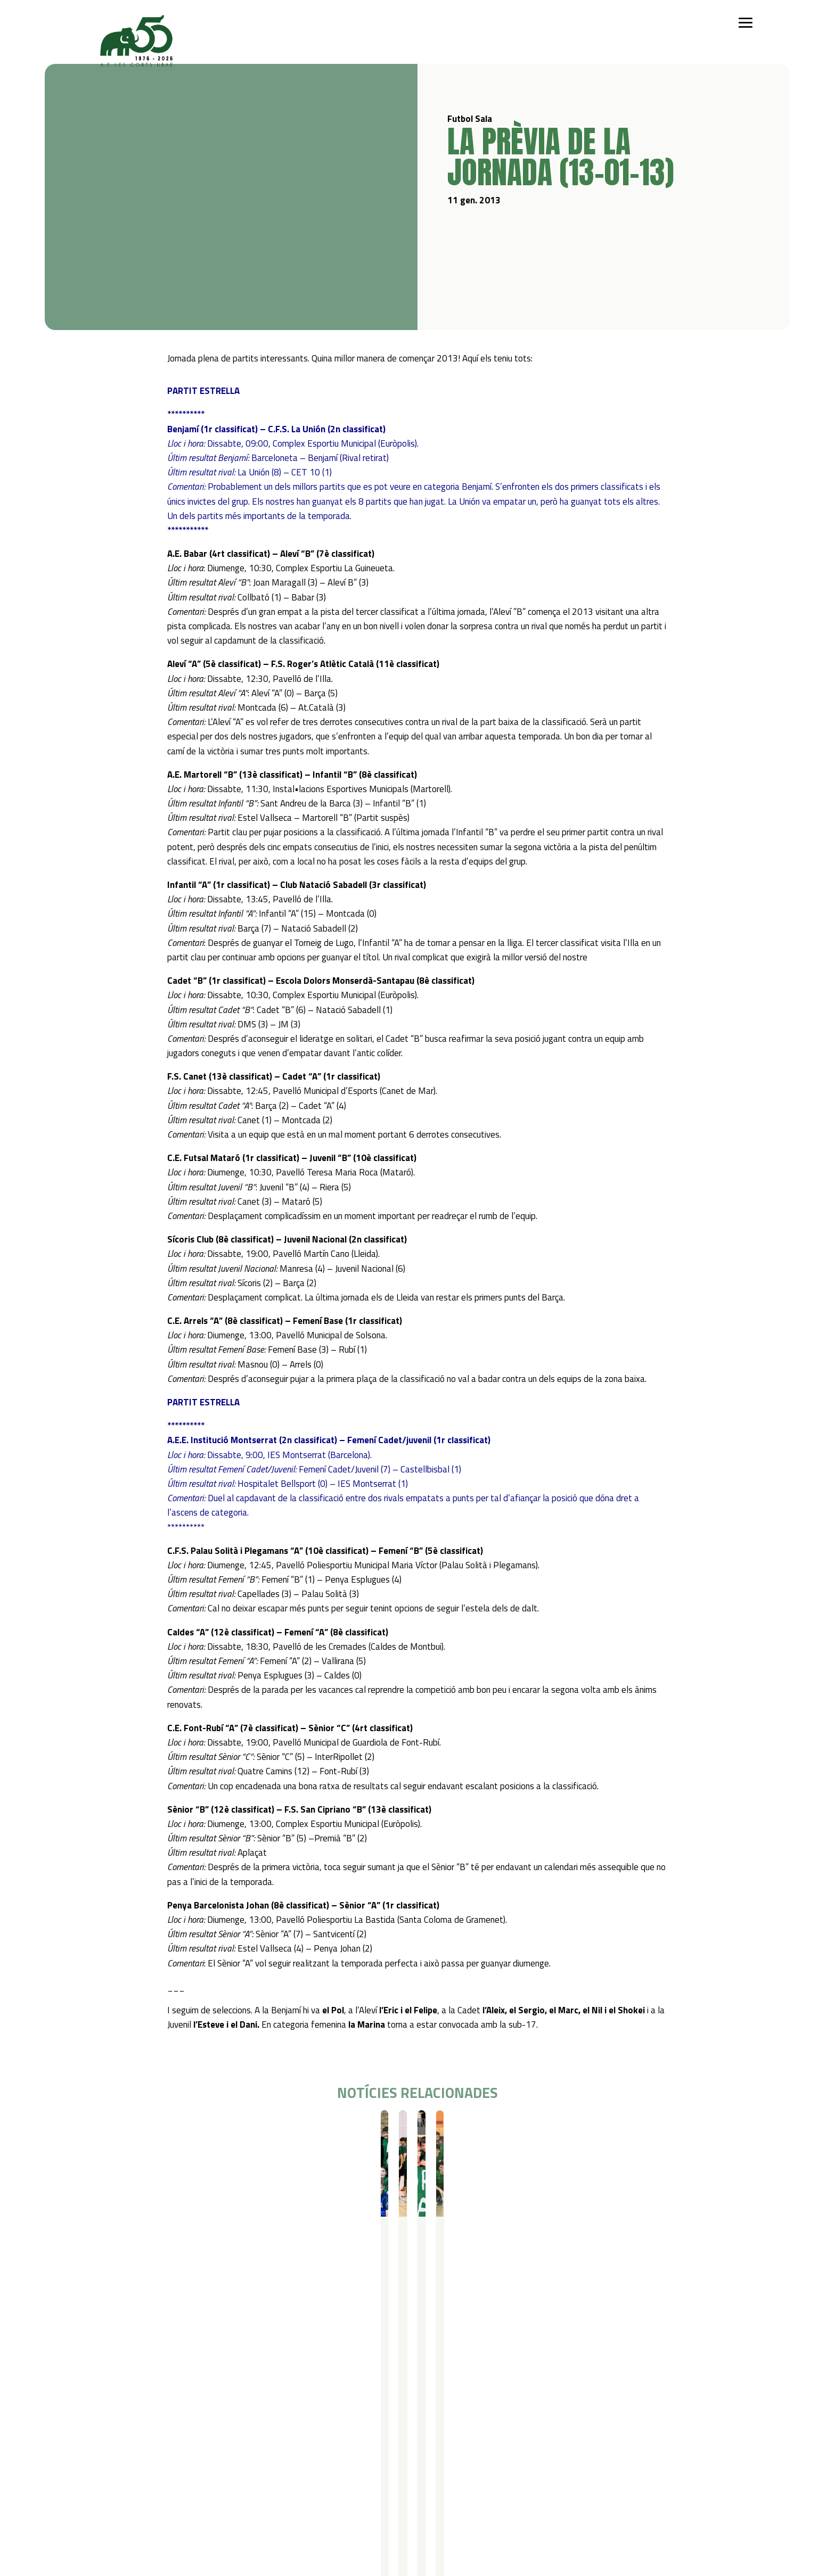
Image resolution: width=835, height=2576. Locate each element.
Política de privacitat (530, 2426)
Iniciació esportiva (163, 2440)
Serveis (301, 2426)
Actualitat (397, 2426)
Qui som (97, 2426)
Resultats (153, 2129)
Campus (229, 2426)
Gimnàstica (152, 2482)
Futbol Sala (117, 2129)
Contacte (454, 2426)
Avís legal (510, 2440)
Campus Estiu (237, 2440)
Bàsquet (148, 2468)
